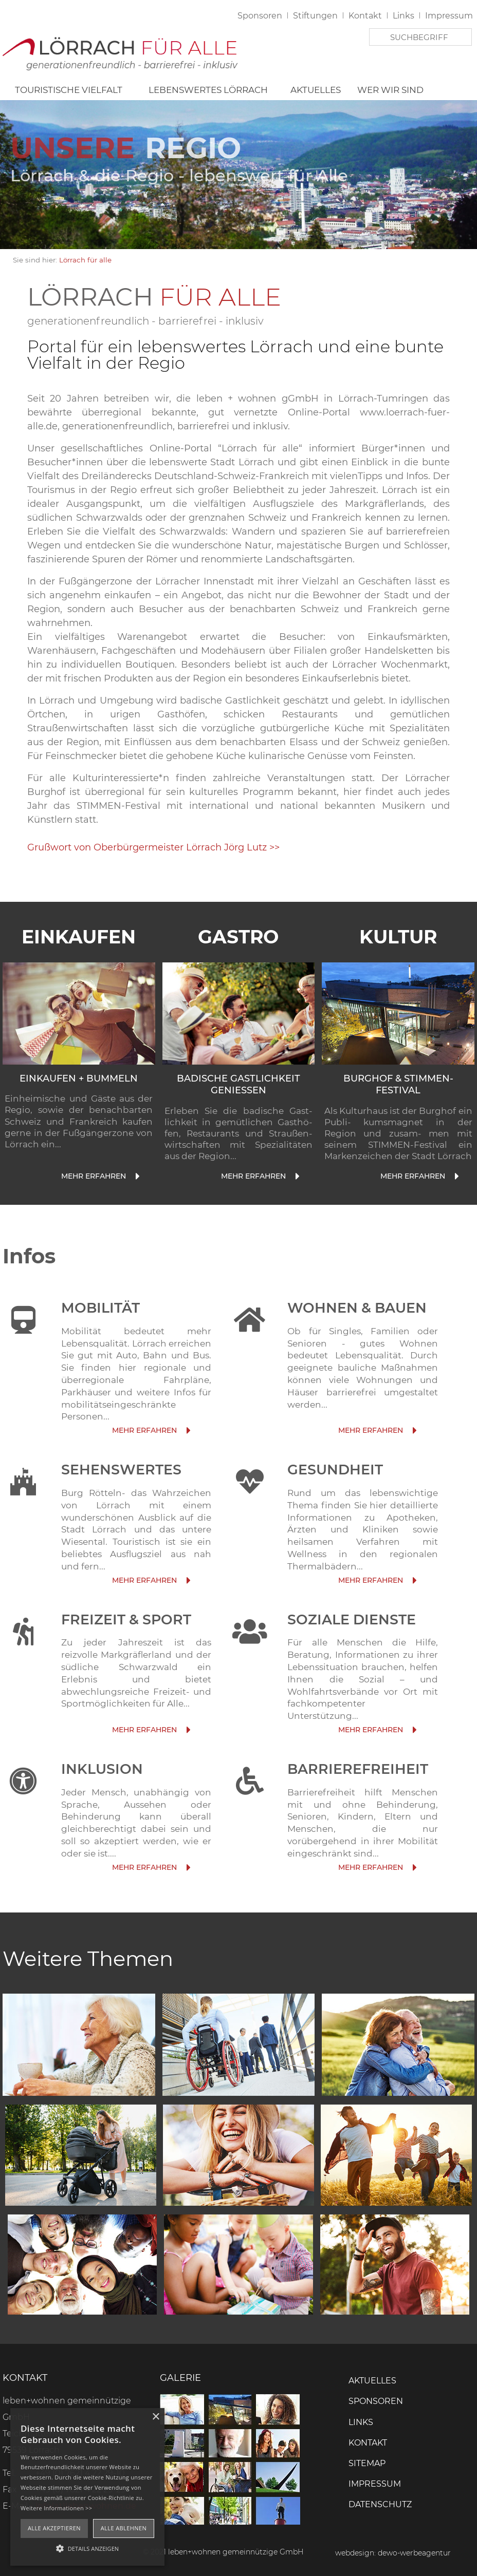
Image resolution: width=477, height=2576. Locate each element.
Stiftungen (315, 16)
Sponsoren (259, 16)
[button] (87, 2547)
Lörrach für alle (85, 260)
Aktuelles (315, 90)
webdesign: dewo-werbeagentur (393, 2553)
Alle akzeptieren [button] (54, 2528)
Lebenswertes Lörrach (208, 90)
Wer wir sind (390, 90)
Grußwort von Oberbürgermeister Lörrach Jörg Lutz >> (154, 847)
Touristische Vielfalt (68, 90)
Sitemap (367, 2463)
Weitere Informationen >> (56, 2508)
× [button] (155, 2417)
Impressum (449, 16)
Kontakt (365, 16)
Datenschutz (380, 2504)
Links (403, 16)
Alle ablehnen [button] (123, 2528)
